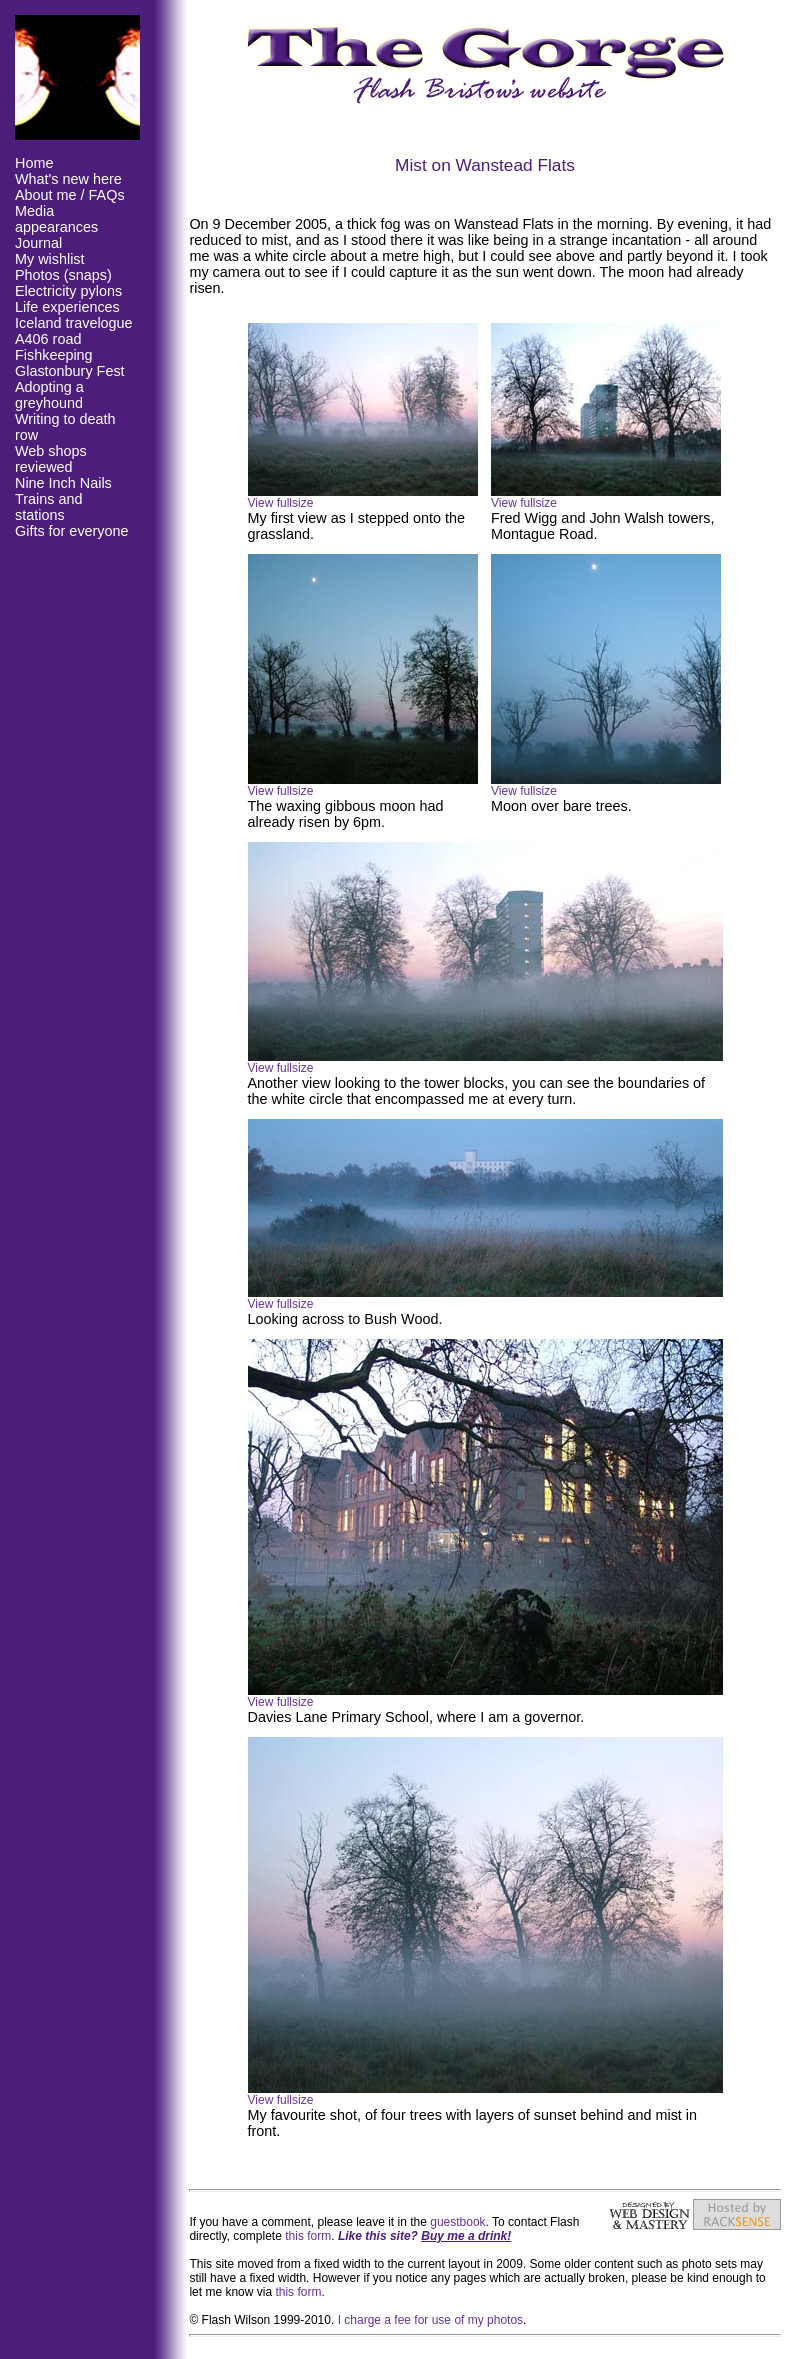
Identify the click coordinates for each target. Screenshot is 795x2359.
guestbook (457, 2222)
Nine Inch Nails (63, 483)
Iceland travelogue (74, 323)
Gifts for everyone (72, 531)
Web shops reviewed (51, 459)
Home (34, 163)
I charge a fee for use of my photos (430, 2320)
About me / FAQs (70, 195)
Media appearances (56, 219)
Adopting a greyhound (49, 395)
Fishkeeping (54, 355)
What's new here (68, 179)
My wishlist (50, 259)
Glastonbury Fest (70, 371)
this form (308, 2236)
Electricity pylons (68, 291)
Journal (38, 243)
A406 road (48, 339)
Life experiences (67, 307)
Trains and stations (48, 507)
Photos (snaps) (63, 275)
